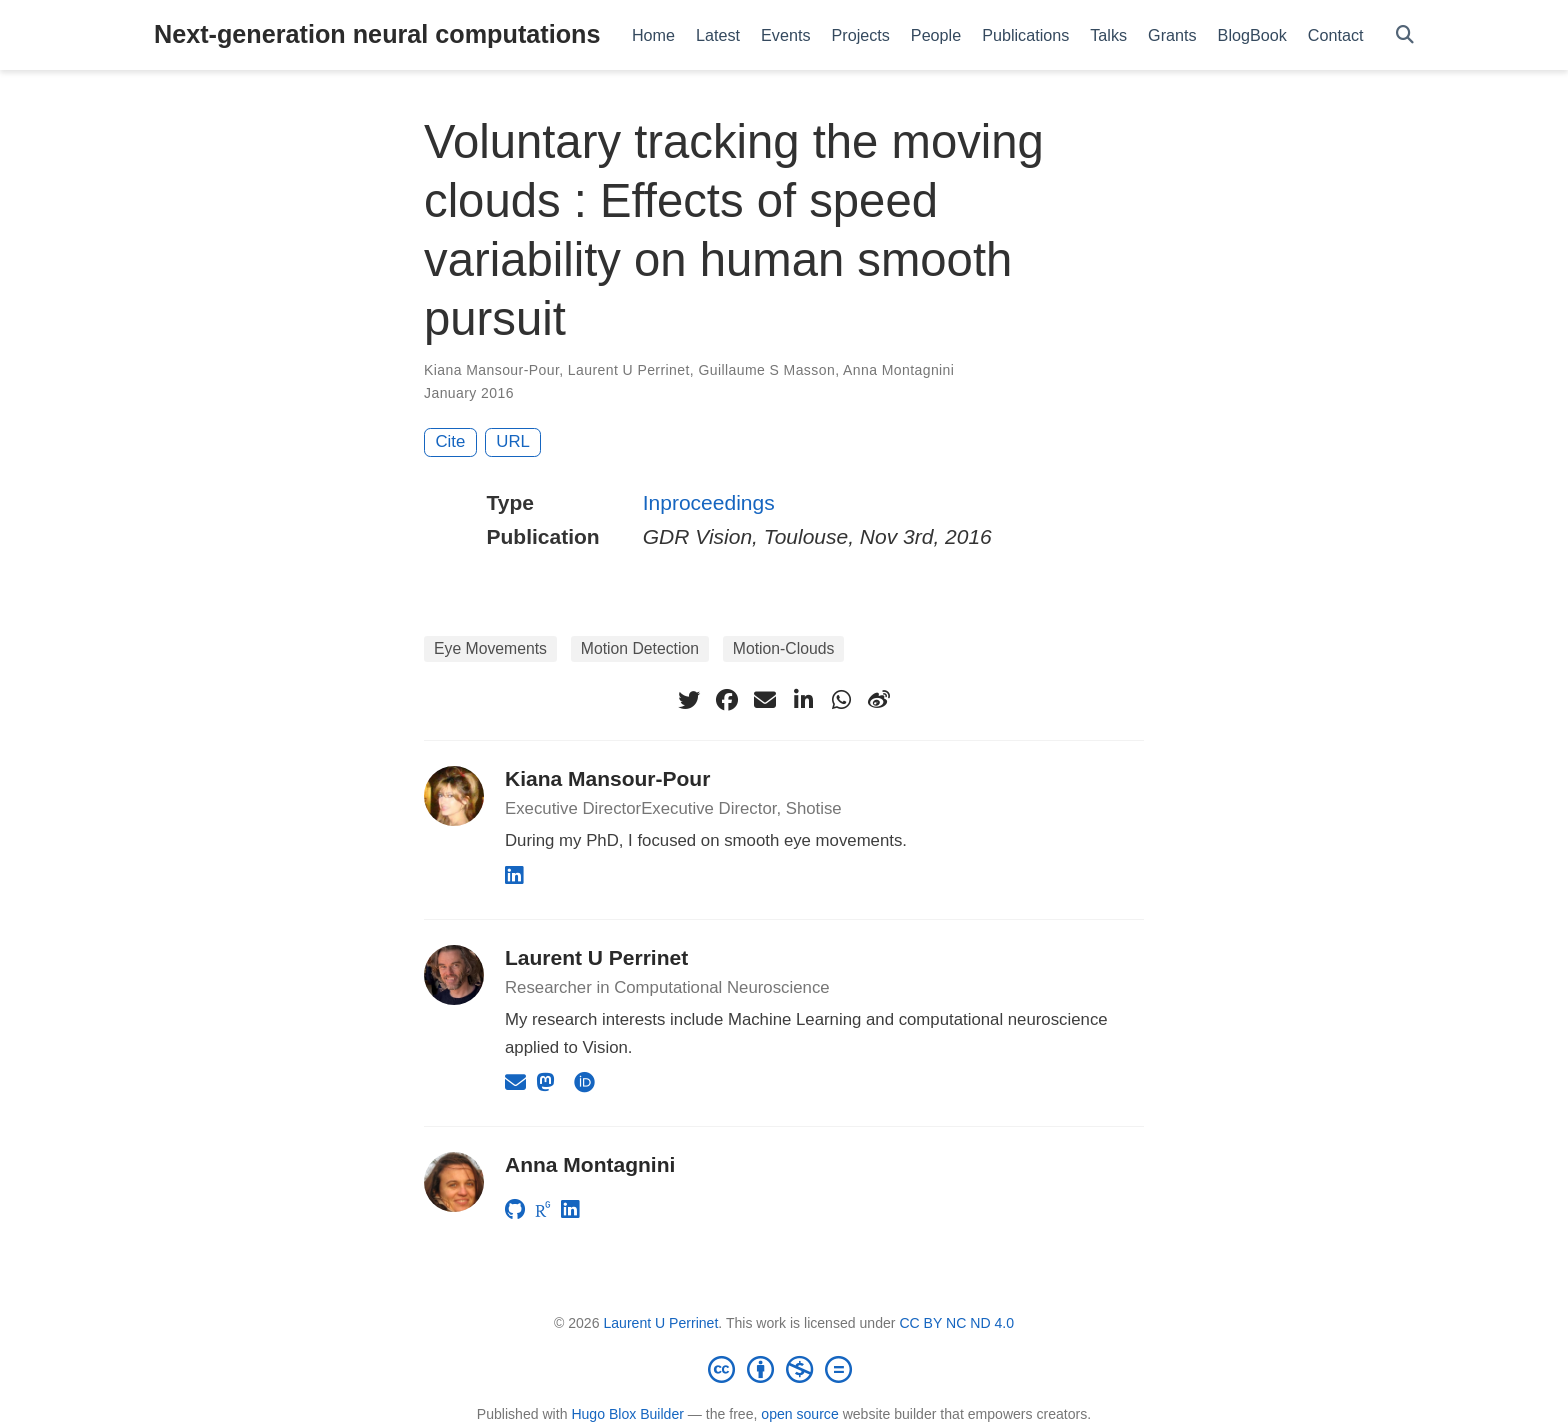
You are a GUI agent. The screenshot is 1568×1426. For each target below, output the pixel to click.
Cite (451, 441)
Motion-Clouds (784, 648)
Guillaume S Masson (766, 370)
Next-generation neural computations (377, 34)
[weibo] (879, 700)
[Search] (1405, 35)
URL (513, 441)
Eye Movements (490, 648)
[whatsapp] (841, 700)
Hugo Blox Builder (627, 1414)
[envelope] (765, 700)
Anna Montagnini (898, 370)
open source (799, 1414)
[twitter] (689, 700)
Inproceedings (709, 502)
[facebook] (727, 700)
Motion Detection (640, 648)
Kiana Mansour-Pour (491, 370)
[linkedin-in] (803, 700)
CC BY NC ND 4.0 (956, 1323)
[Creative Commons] (784, 1369)
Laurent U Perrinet (629, 370)
